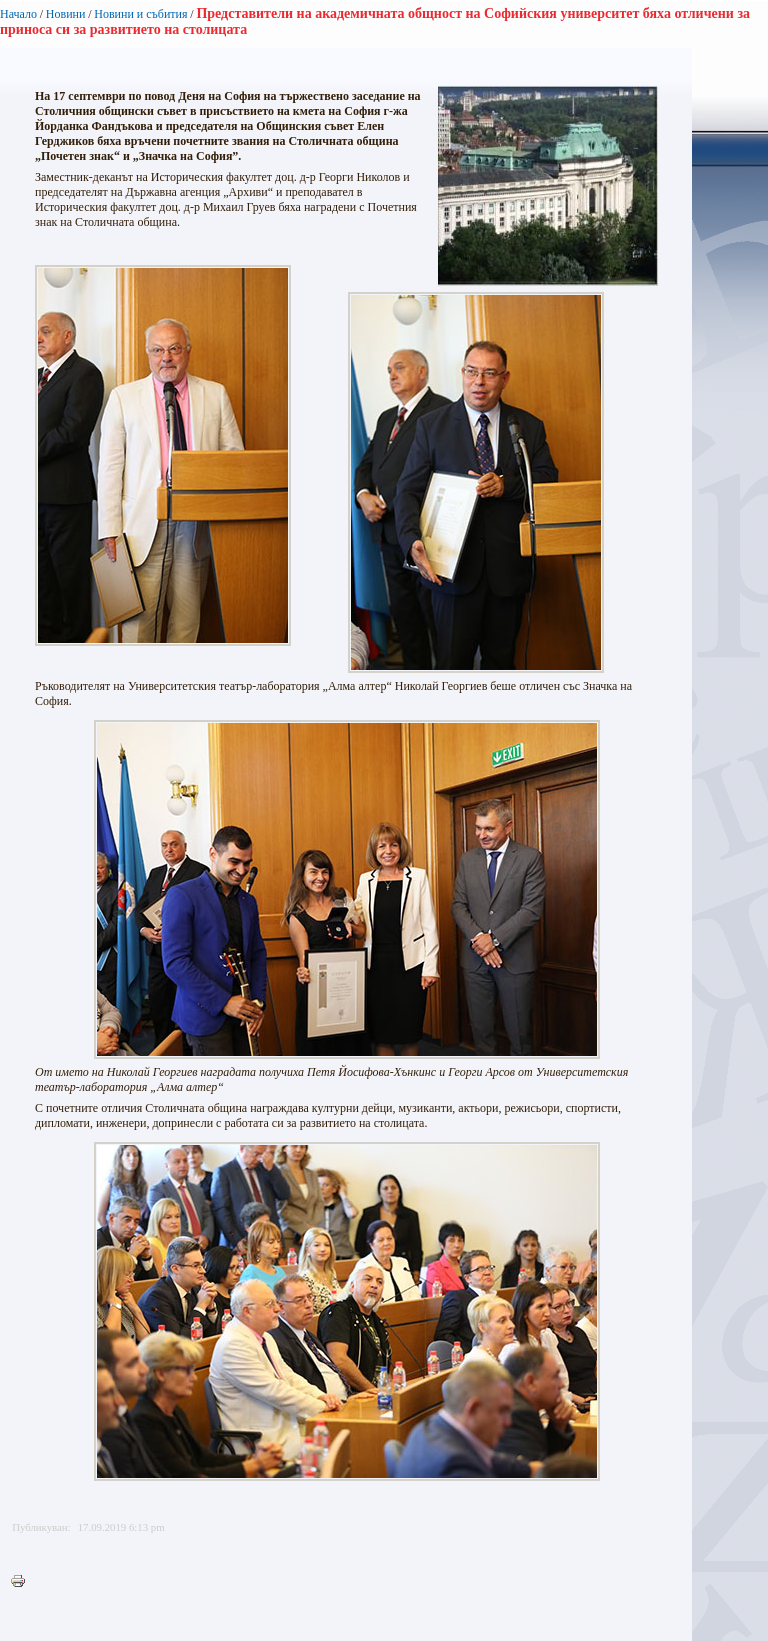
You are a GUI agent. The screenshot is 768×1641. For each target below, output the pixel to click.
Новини (66, 14)
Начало (18, 14)
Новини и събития (140, 14)
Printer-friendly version (23, 1582)
